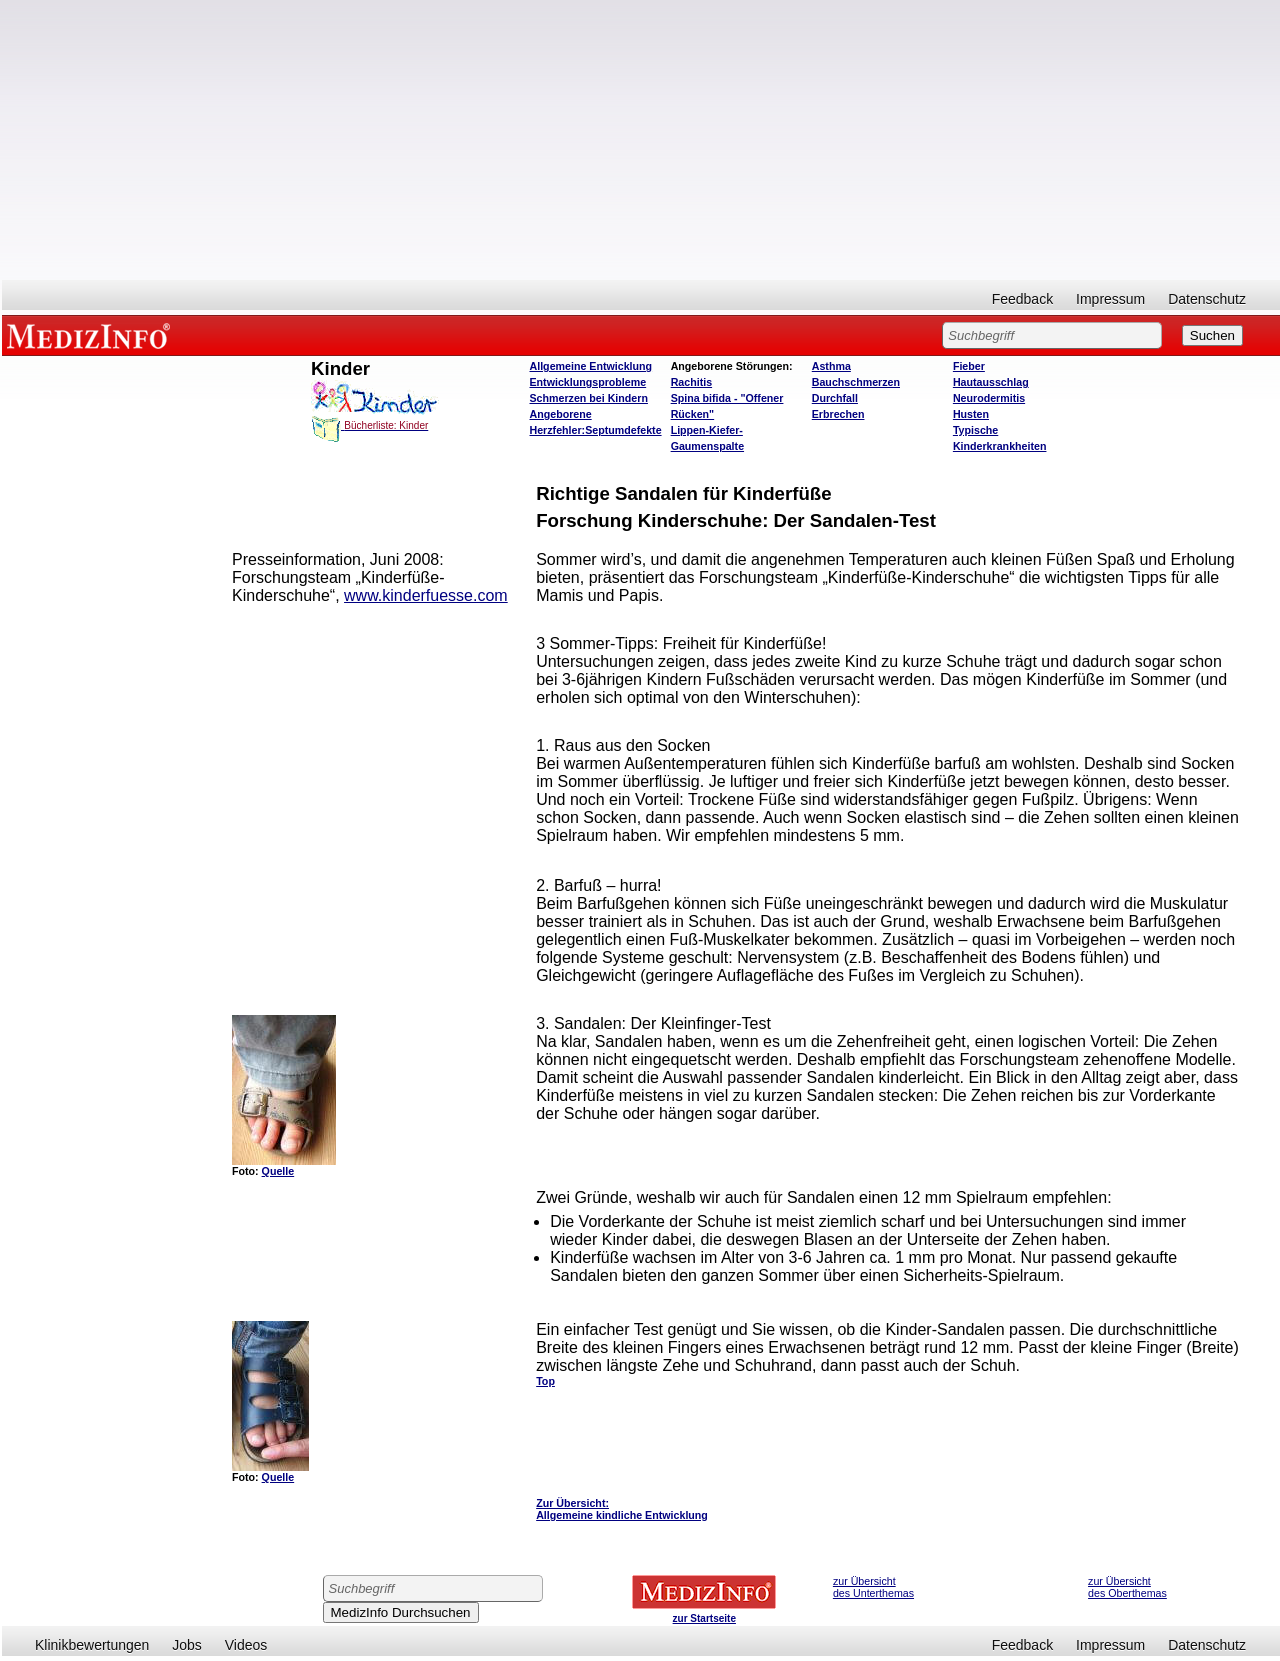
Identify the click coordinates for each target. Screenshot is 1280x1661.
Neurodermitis (989, 398)
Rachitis (691, 382)
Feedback (1022, 299)
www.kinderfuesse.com (426, 595)
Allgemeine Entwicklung (591, 366)
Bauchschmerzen (856, 382)
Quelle (278, 1171)
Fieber (969, 366)
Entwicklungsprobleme (588, 382)
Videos (246, 1645)
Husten (971, 414)
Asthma (831, 366)
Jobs (187, 1645)
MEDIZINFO (92, 335)
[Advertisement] (641, 140)
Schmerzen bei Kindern (589, 398)
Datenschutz (1207, 299)
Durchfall (835, 398)
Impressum (1110, 299)
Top (545, 1381)
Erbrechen (838, 414)
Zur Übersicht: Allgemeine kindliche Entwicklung (622, 1509)
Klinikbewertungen (92, 1645)
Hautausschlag (991, 382)
